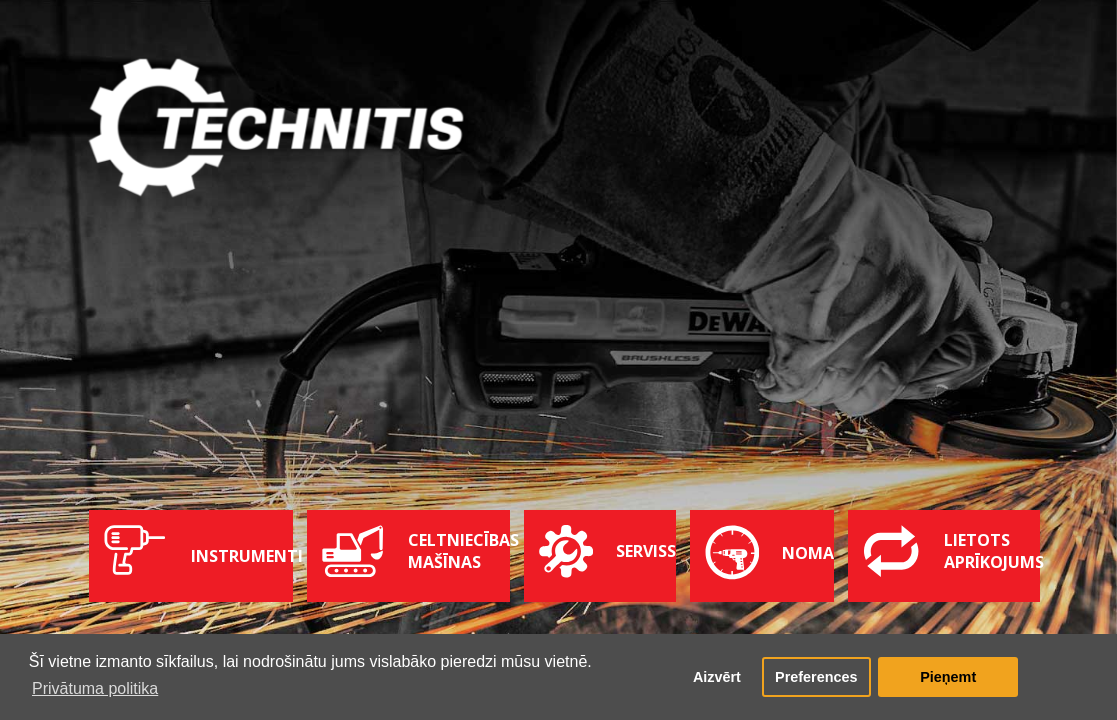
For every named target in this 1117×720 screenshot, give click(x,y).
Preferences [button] (816, 677)
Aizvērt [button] (717, 677)
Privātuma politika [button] (95, 688)
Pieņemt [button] (948, 677)
